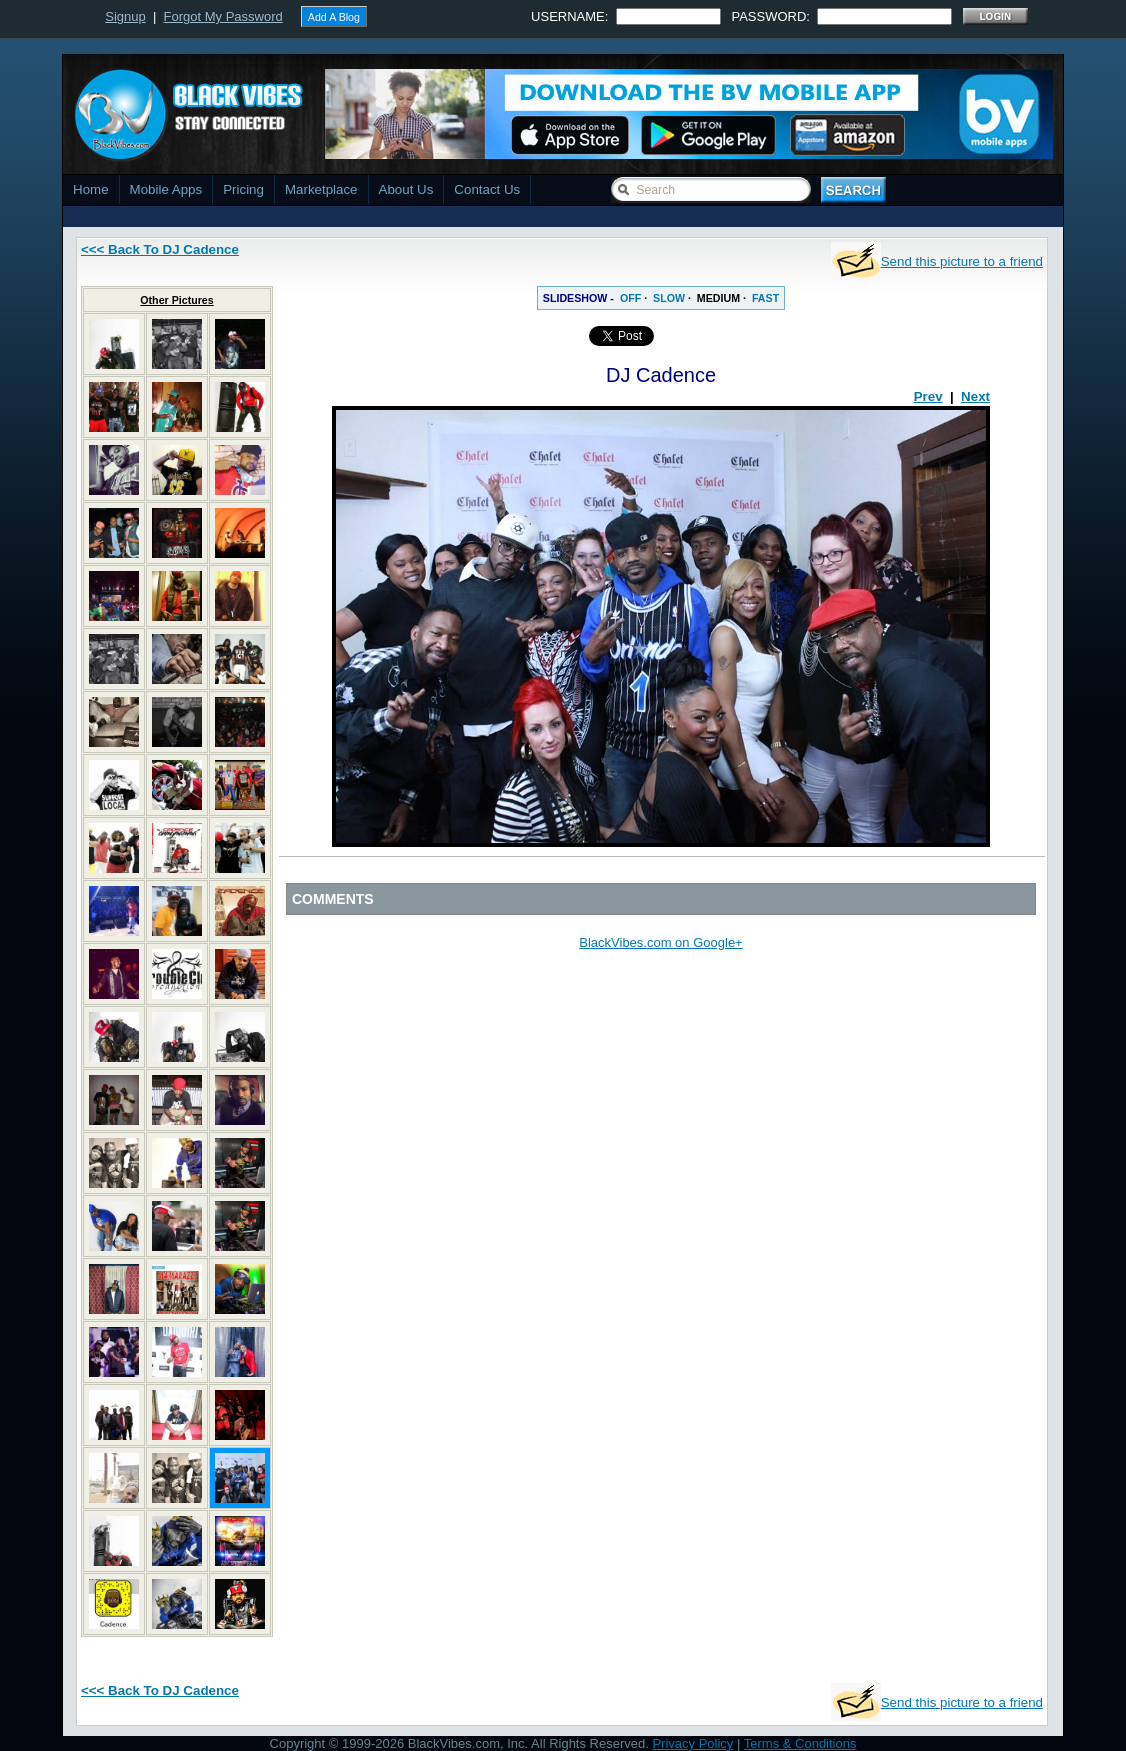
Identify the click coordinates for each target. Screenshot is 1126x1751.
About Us (406, 189)
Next (975, 396)
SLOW (669, 298)
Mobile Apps (166, 189)
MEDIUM (718, 298)
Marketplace (321, 189)
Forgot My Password (223, 16)
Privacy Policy (692, 1743)
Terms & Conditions (800, 1743)
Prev (928, 396)
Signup (125, 16)
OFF (630, 298)
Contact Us (487, 189)
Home (91, 189)
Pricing (243, 189)
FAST (765, 298)
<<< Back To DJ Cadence (160, 249)
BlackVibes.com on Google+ (660, 942)
